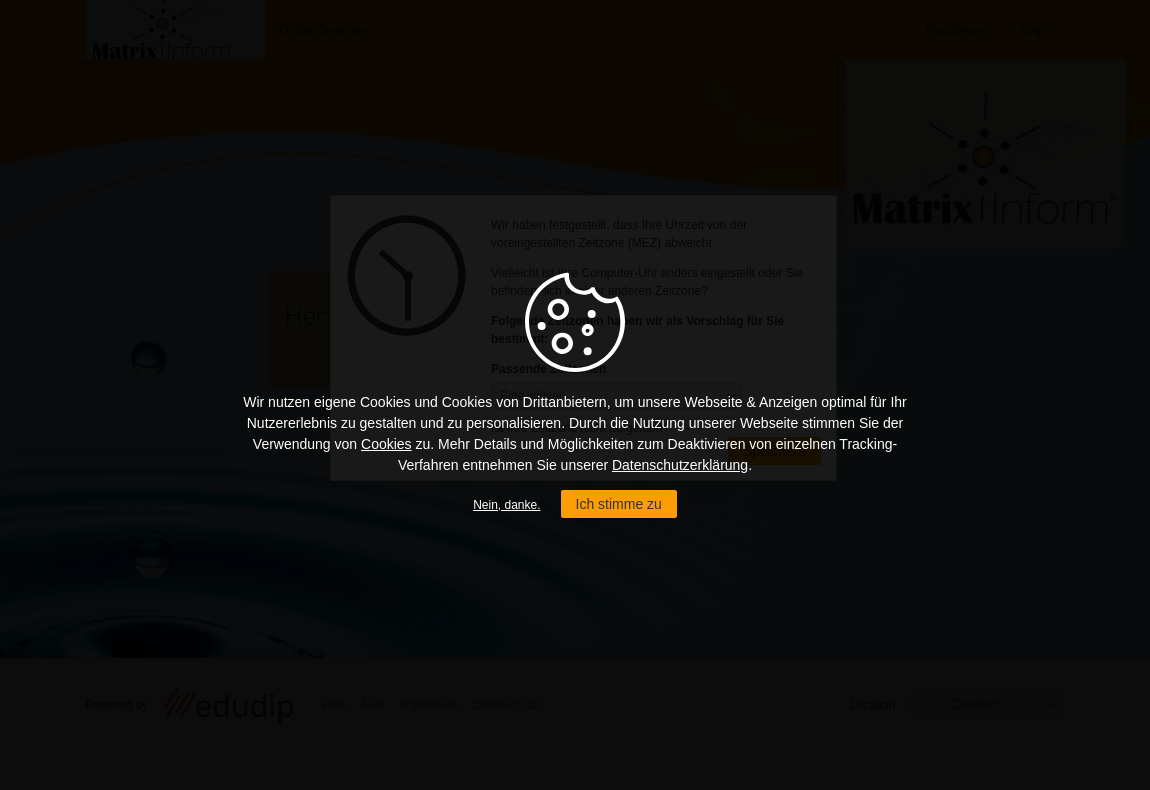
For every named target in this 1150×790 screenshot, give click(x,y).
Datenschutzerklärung (680, 465)
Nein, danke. (506, 505)
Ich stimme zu (619, 504)
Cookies (386, 444)
